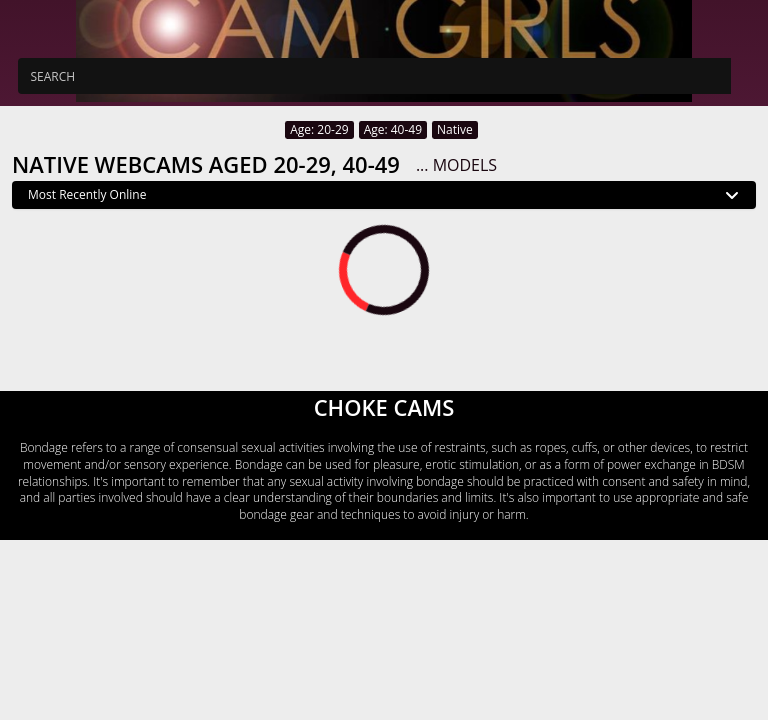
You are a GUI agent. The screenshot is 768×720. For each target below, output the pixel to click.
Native (455, 129)
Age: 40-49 (393, 129)
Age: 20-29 (319, 129)
